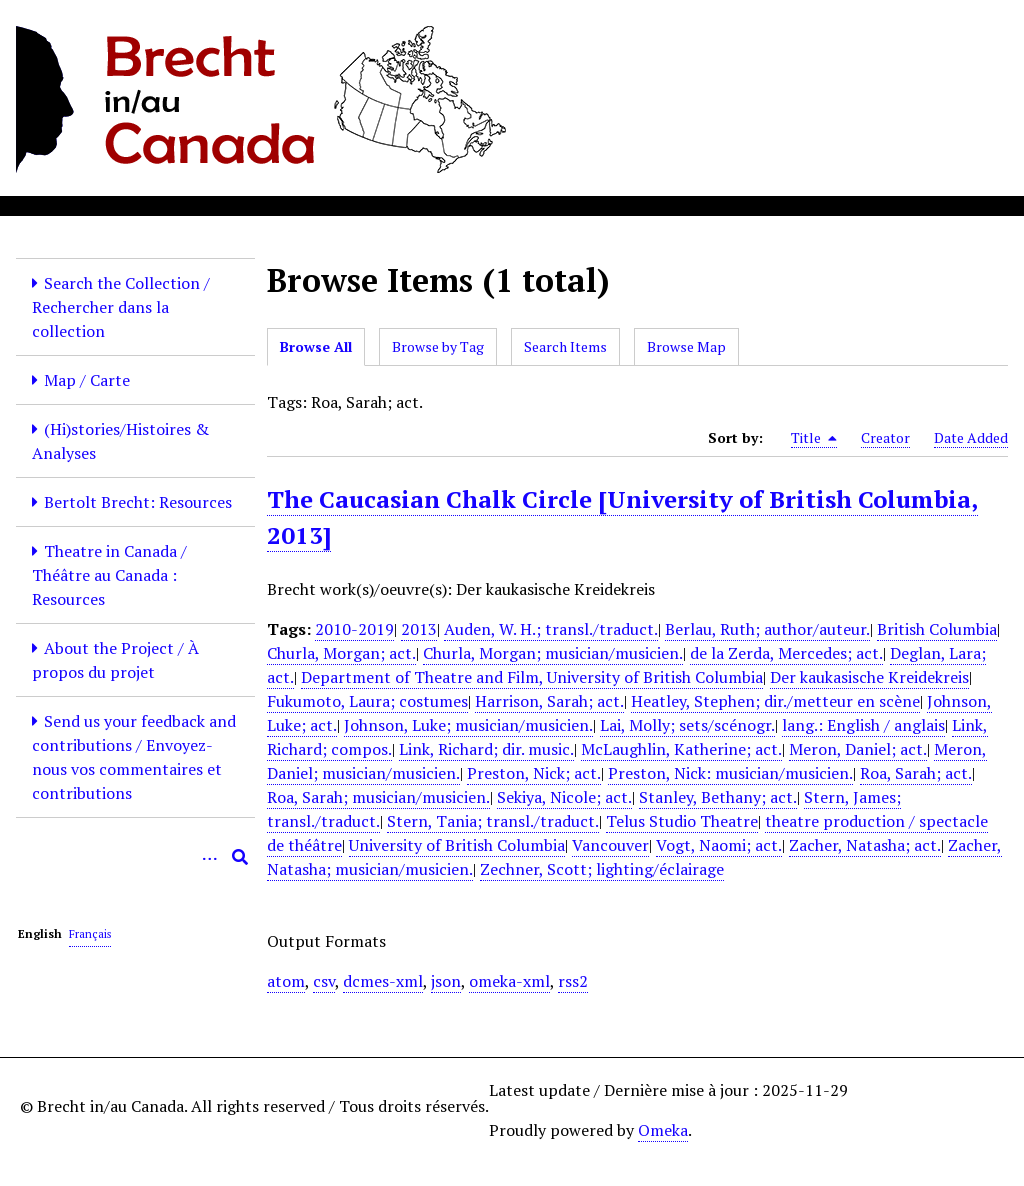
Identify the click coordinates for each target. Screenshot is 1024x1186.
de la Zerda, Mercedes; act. (786, 653)
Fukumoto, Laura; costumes (367, 701)
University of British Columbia (457, 845)
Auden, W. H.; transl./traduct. (551, 629)
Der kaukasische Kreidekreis (869, 677)
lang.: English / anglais (863, 725)
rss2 (573, 981)
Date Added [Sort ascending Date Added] (971, 437)
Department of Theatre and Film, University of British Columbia (532, 677)
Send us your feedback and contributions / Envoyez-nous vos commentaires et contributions (134, 757)
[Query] (135, 857)
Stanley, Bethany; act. (718, 797)
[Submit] (240, 857)
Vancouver (610, 845)
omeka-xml (509, 981)
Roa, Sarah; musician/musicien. (378, 797)
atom (286, 981)
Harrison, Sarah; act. (549, 701)
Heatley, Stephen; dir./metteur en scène (775, 701)
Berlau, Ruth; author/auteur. (767, 629)
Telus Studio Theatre (682, 821)
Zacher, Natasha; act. (865, 845)
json (446, 981)
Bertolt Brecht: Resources (138, 502)
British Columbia (937, 629)
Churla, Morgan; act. (341, 653)
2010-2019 (354, 629)
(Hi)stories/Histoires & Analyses (120, 441)
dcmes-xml (383, 981)
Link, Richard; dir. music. (486, 749)
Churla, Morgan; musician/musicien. (553, 653)
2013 (419, 629)
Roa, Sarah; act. (916, 773)
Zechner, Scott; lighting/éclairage (602, 869)
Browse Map (686, 346)
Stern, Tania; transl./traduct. (493, 821)
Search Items (565, 346)
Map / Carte (87, 380)
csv (324, 981)
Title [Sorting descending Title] (814, 438)
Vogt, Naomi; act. (719, 845)
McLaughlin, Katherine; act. (681, 749)
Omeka (663, 1130)
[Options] (210, 857)
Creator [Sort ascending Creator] (885, 437)
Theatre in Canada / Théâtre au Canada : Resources (109, 575)
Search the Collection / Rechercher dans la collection (121, 307)
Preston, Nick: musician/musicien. (730, 773)
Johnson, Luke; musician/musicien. (468, 725)
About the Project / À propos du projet (115, 660)
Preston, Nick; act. (534, 773)
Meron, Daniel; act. (858, 749)
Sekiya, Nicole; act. (564, 797)
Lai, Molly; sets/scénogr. (687, 725)
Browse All (316, 346)
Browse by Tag (438, 346)
